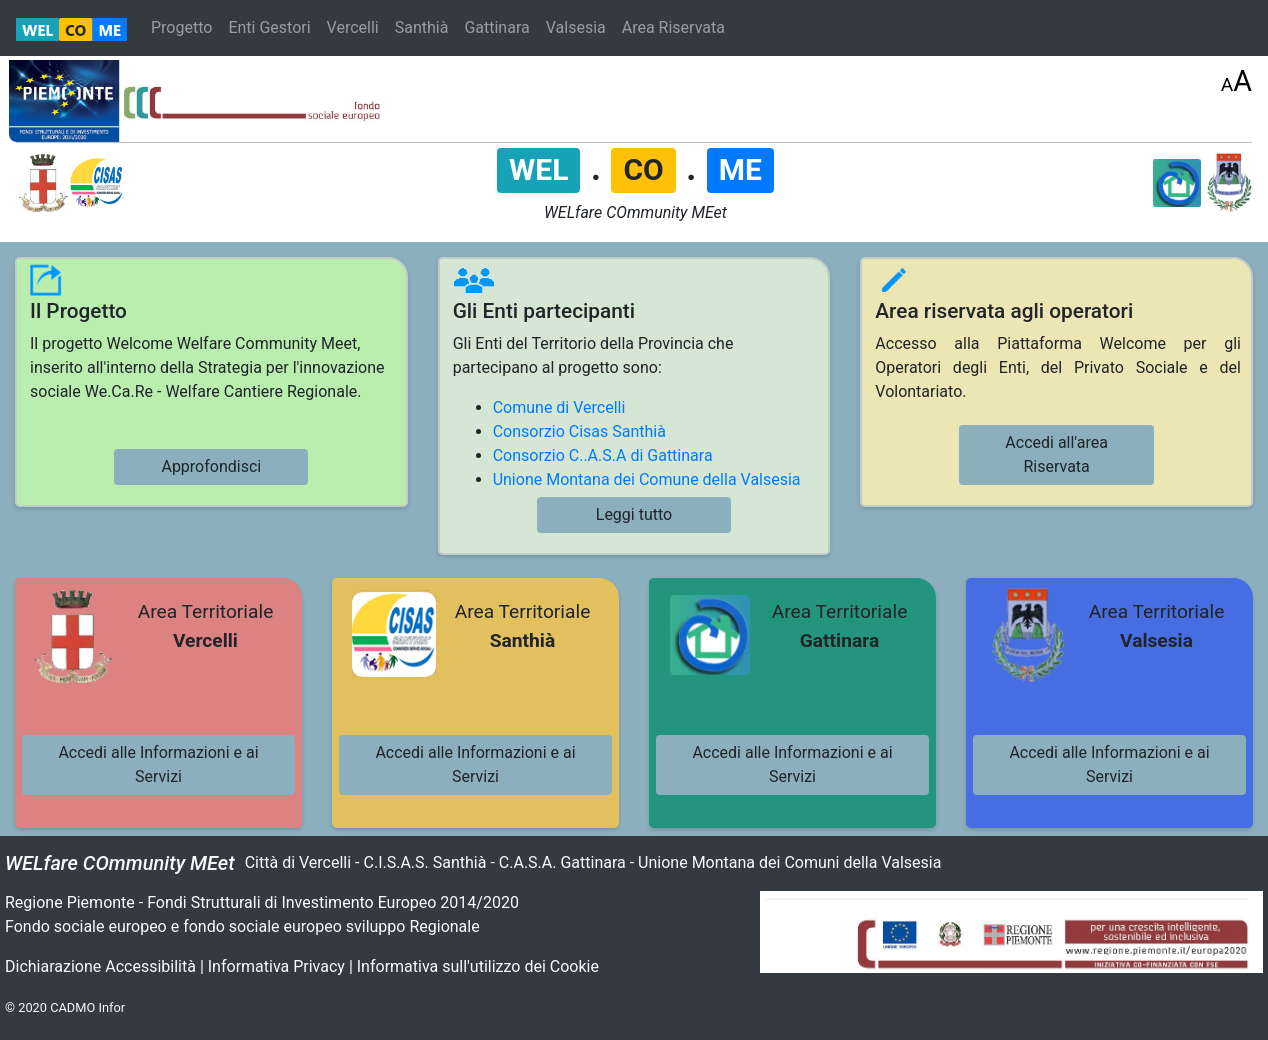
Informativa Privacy (276, 966)
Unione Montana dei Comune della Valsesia (647, 479)
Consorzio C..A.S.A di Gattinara (603, 455)
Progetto (181, 27)
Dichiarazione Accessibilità (100, 966)
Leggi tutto (634, 514)
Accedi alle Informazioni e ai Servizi (158, 764)
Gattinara (496, 27)
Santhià (422, 27)
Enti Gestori (269, 27)
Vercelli (353, 27)
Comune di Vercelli (559, 407)
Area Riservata (673, 27)
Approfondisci (211, 466)
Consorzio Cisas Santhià (579, 431)
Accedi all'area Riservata (1056, 454)
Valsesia (576, 27)
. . (635, 168)
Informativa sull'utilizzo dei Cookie (478, 966)
